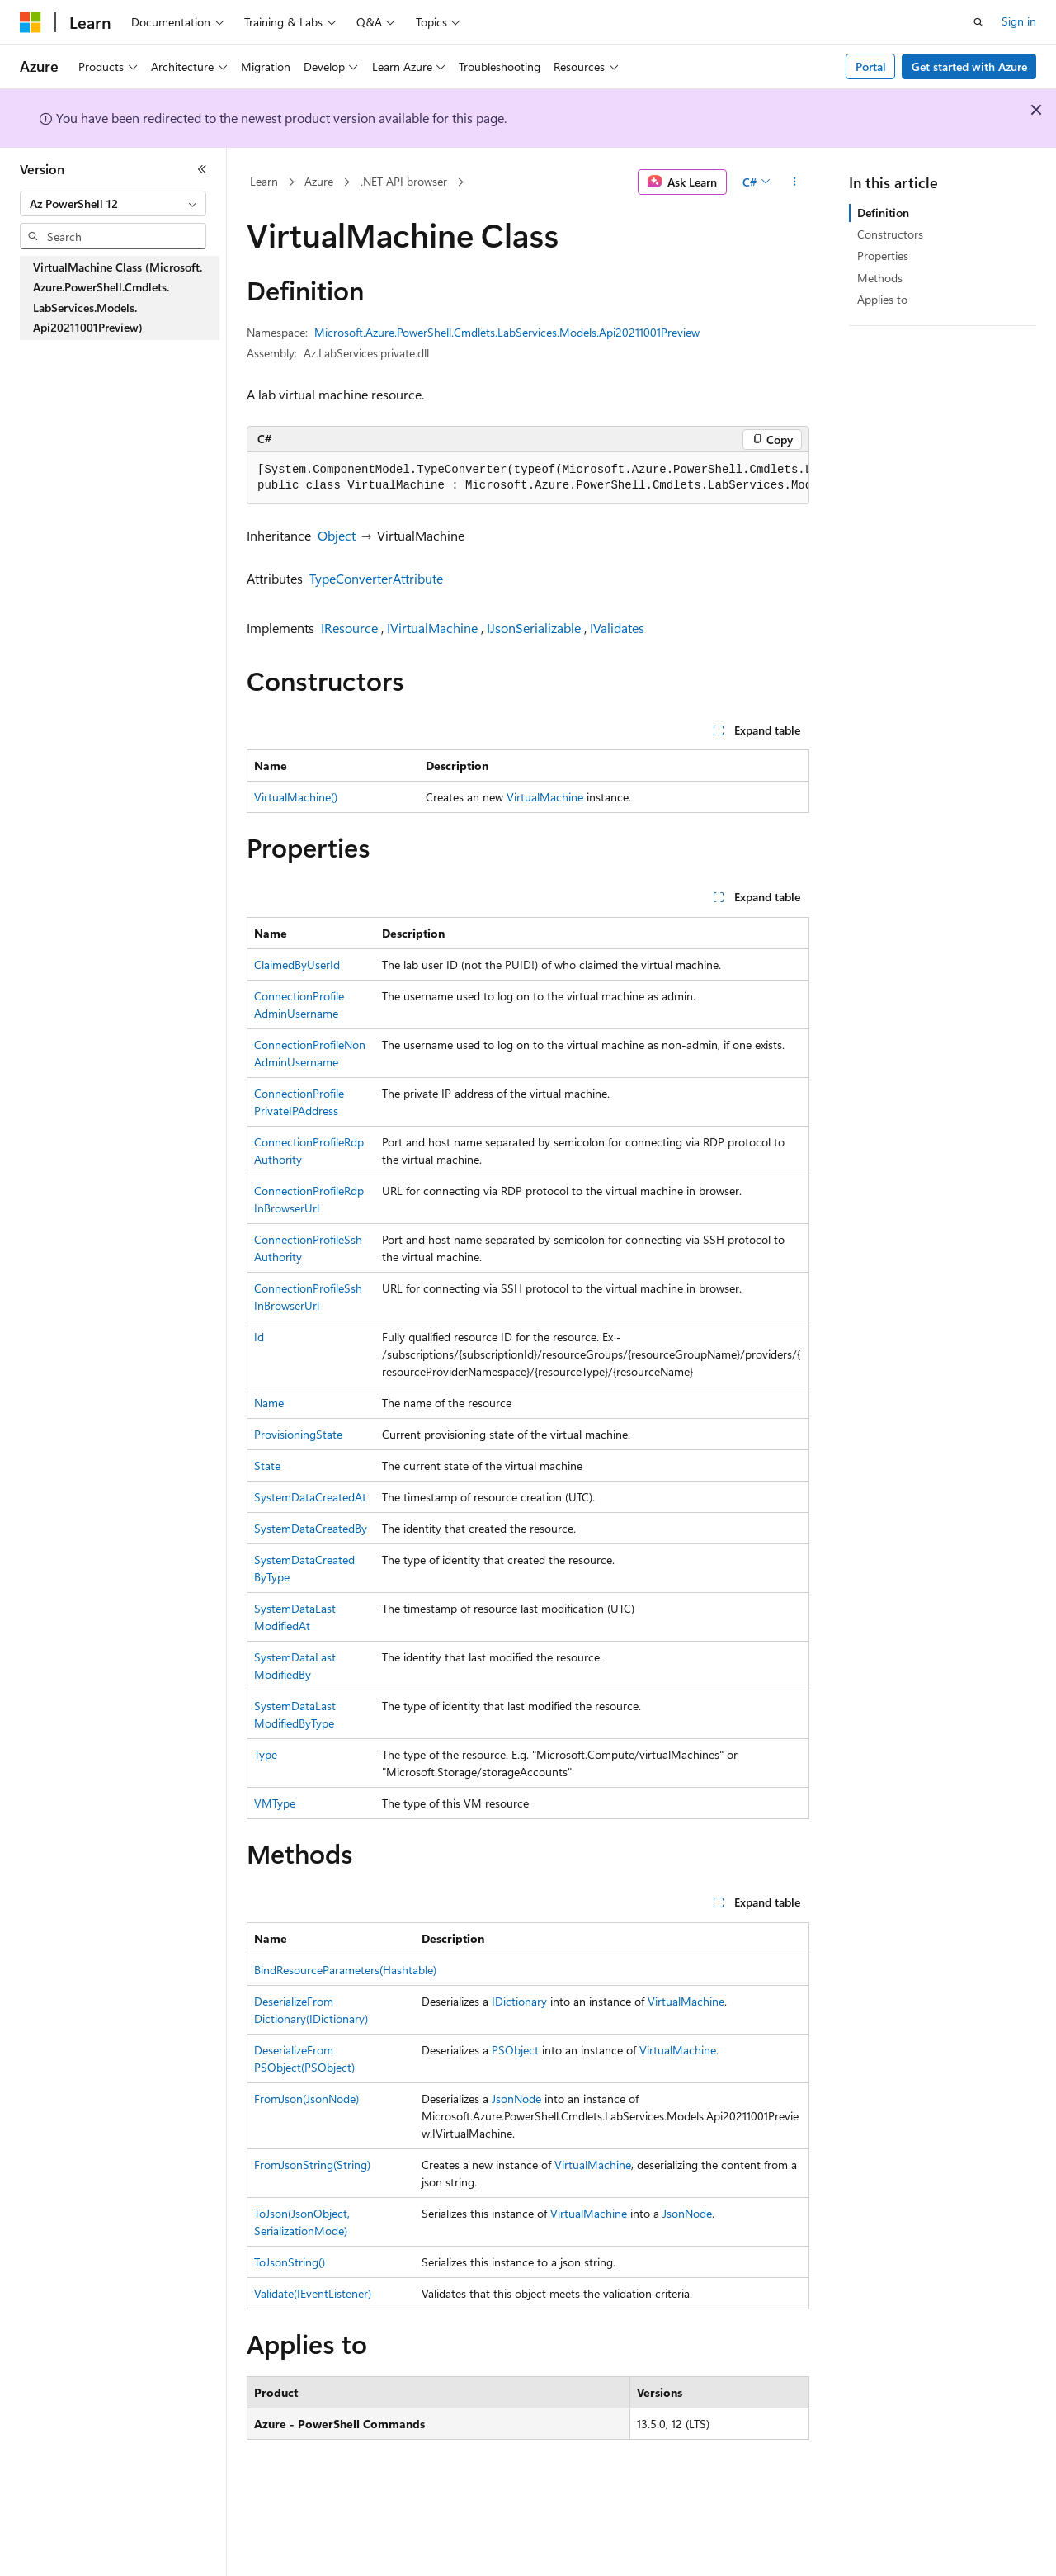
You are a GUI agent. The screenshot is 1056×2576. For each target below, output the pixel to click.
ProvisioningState (298, 1434)
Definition (883, 212)
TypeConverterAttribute (376, 578)
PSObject (515, 2050)
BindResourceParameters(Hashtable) (345, 1970)
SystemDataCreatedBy (310, 1528)
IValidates (617, 627)
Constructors (890, 234)
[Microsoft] (30, 22)
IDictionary (519, 2001)
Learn (264, 181)
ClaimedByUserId (297, 964)
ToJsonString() (289, 2262)
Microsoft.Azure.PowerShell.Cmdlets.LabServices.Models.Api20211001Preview (507, 332)
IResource (349, 627)
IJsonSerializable (534, 627)
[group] (528, 478)
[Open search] (978, 22)
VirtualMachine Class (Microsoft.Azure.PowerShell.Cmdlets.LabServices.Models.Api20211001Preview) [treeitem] (117, 297)
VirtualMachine (545, 797)
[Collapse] (202, 169)
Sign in (1019, 21)
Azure (318, 181)
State (267, 1465)
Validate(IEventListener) (312, 2293)
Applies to (882, 299)
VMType (274, 1803)
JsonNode (516, 2098)
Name (269, 1403)
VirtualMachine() (295, 797)
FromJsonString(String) (312, 2164)
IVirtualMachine (432, 627)
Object (337, 535)
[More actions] (794, 182)
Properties (882, 255)
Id (259, 1337)
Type (265, 1754)
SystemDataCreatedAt (310, 1497)
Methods (880, 278)
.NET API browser (404, 181)
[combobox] (113, 204)
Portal (871, 66)
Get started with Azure (969, 66)
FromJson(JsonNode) (306, 2098)
